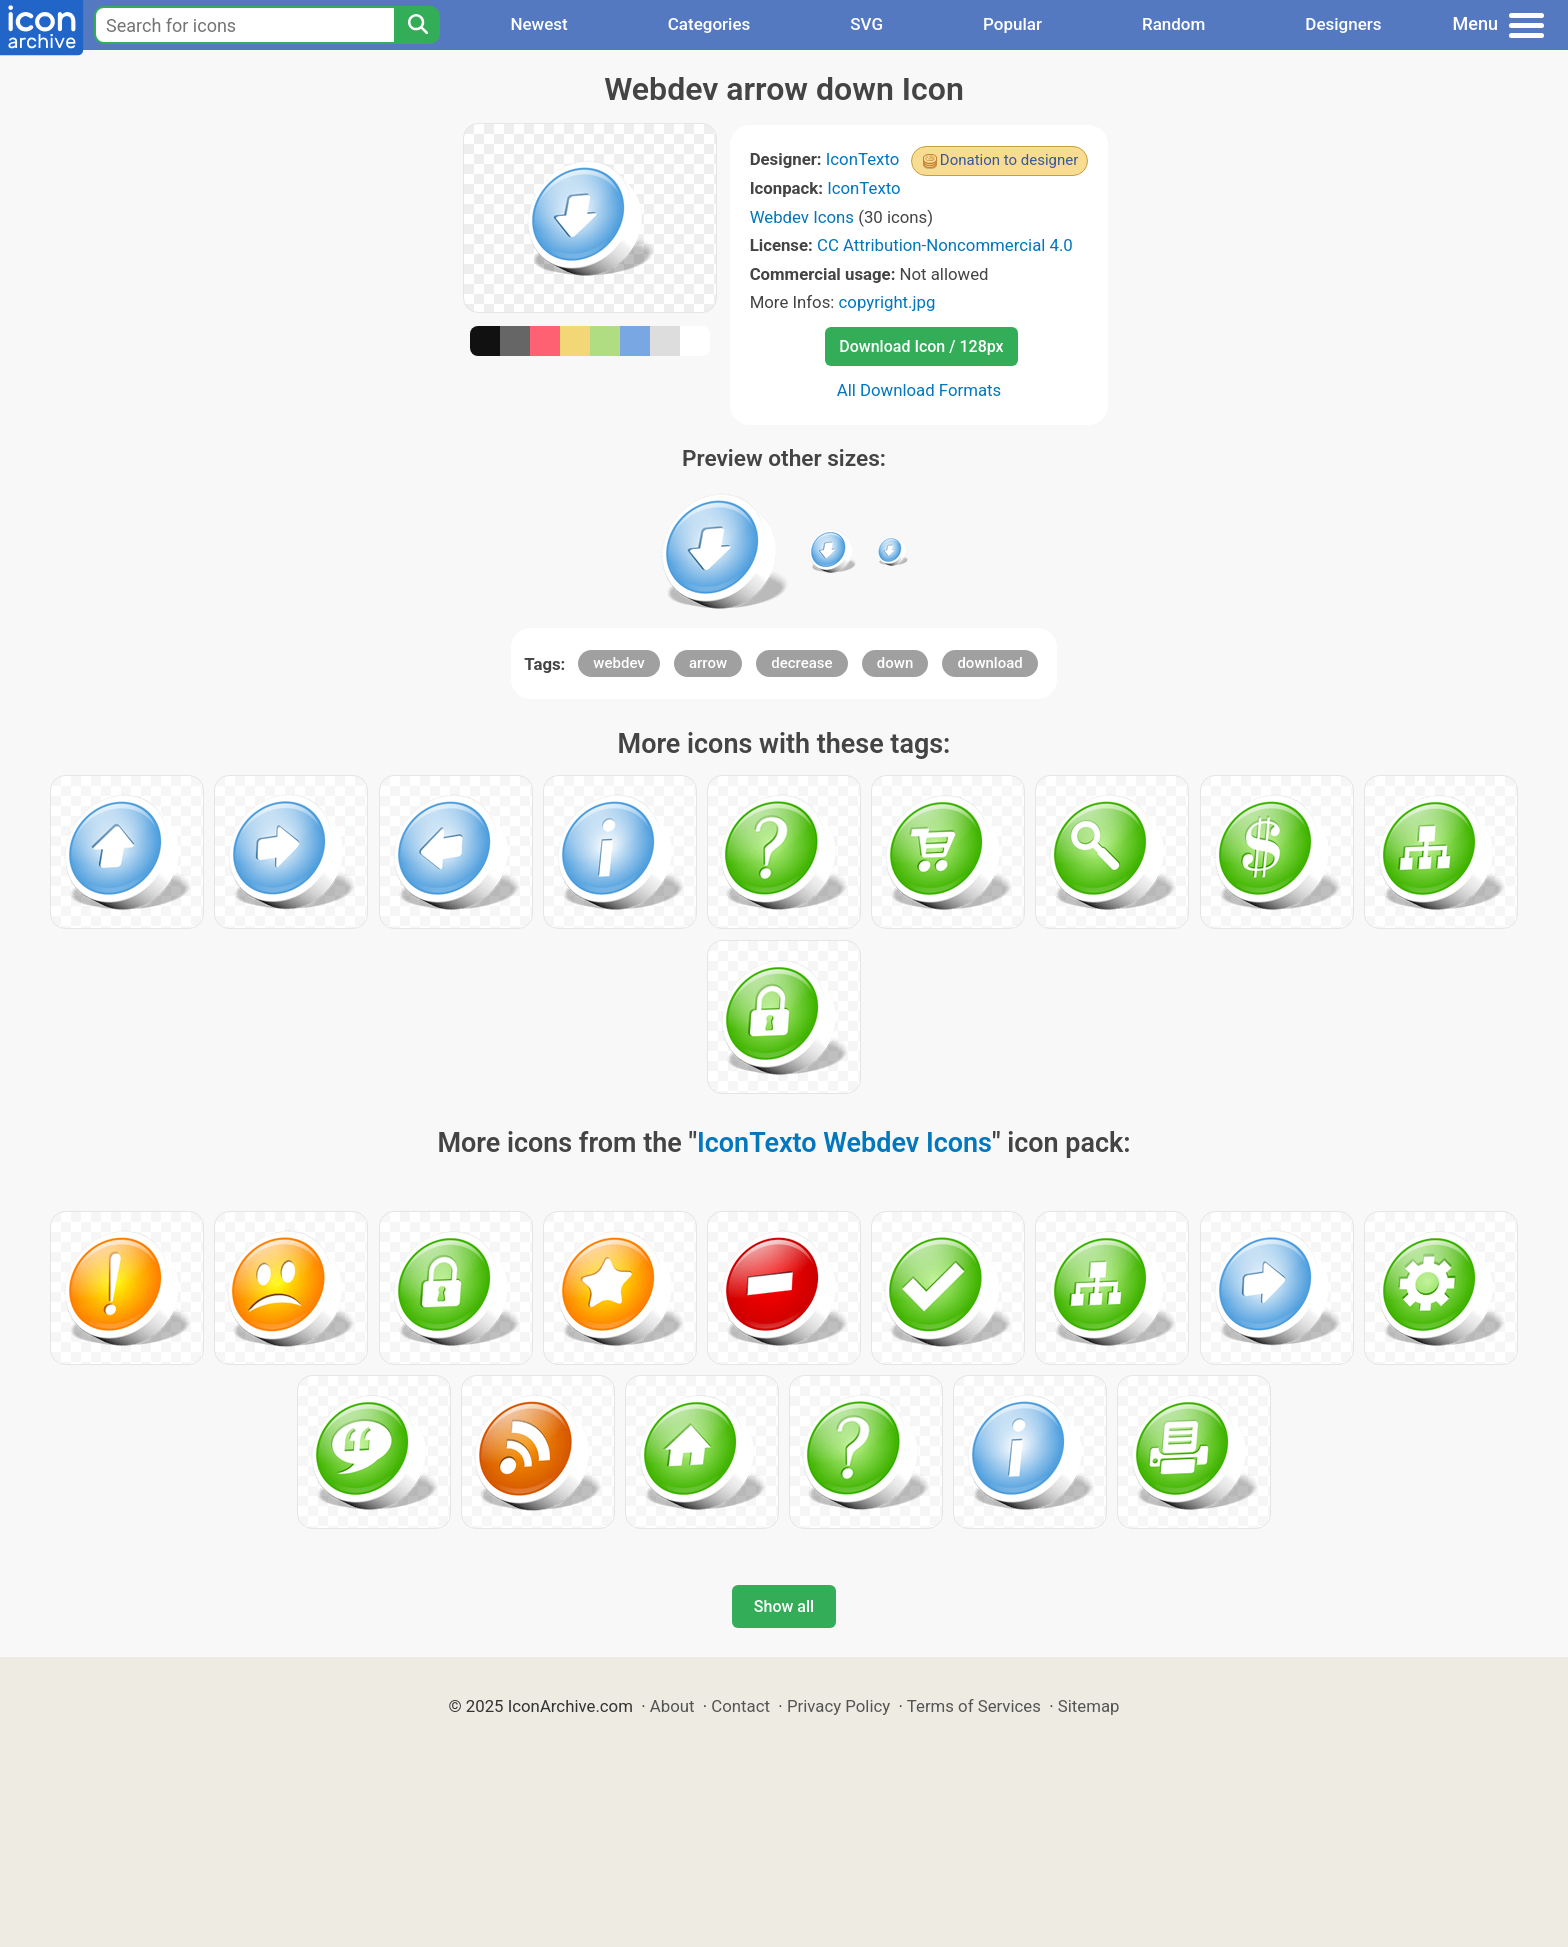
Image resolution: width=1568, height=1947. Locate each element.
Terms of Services (974, 1706)
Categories (709, 24)
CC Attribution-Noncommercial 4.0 (945, 245)
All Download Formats (919, 390)
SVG (866, 24)
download (989, 663)
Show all (784, 1606)
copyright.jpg (887, 302)
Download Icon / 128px (921, 346)
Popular (1012, 24)
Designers (1343, 24)
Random (1173, 24)
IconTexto (863, 159)
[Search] (417, 25)
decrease (801, 663)
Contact (740, 1706)
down (895, 663)
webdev (618, 663)
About (672, 1706)
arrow (708, 663)
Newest (538, 24)
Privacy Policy (838, 1706)
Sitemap (1089, 1706)
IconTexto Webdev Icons (844, 1143)
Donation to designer (1009, 160)
